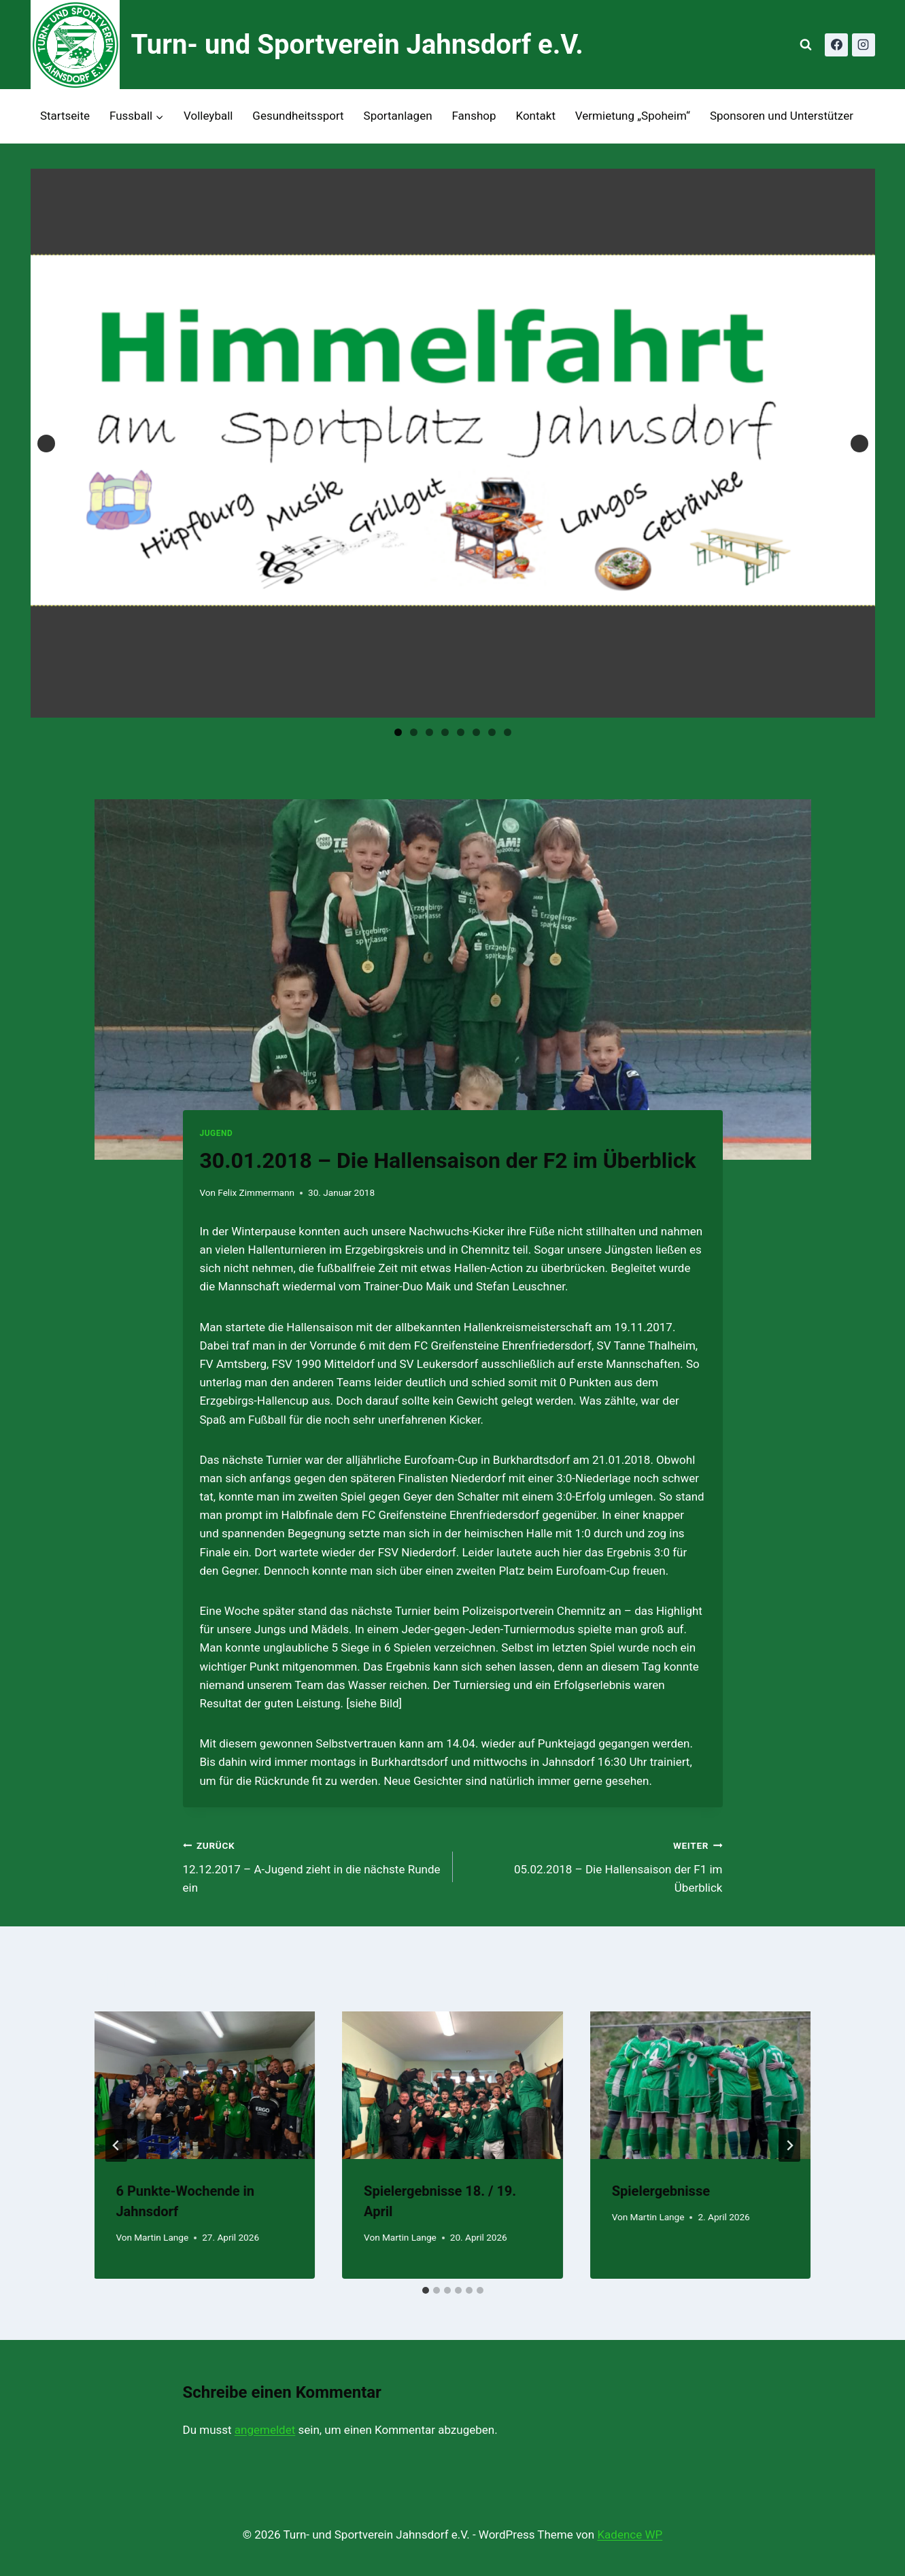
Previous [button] (46, 443)
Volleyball (208, 115)
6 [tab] (476, 732)
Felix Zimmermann (256, 1192)
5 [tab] (460, 732)
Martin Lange (161, 2237)
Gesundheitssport (297, 115)
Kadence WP (629, 2534)
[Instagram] (863, 44)
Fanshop (473, 115)
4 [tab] (445, 732)
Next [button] (859, 443)
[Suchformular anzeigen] (805, 45)
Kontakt (535, 115)
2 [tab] (413, 732)
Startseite (65, 115)
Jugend (216, 1133)
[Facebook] (836, 44)
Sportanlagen (398, 115)
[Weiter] (789, 2145)
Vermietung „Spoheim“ (632, 115)
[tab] (425, 2290)
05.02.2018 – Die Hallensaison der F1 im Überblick (593, 1865)
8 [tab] (507, 732)
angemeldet (265, 2430)
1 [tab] (398, 732)
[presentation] (205, 2084)
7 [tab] (492, 732)
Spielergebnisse (661, 2191)
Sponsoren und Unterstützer (781, 115)
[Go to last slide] (116, 2145)
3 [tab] (429, 732)
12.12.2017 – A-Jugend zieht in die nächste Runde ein (312, 1865)
